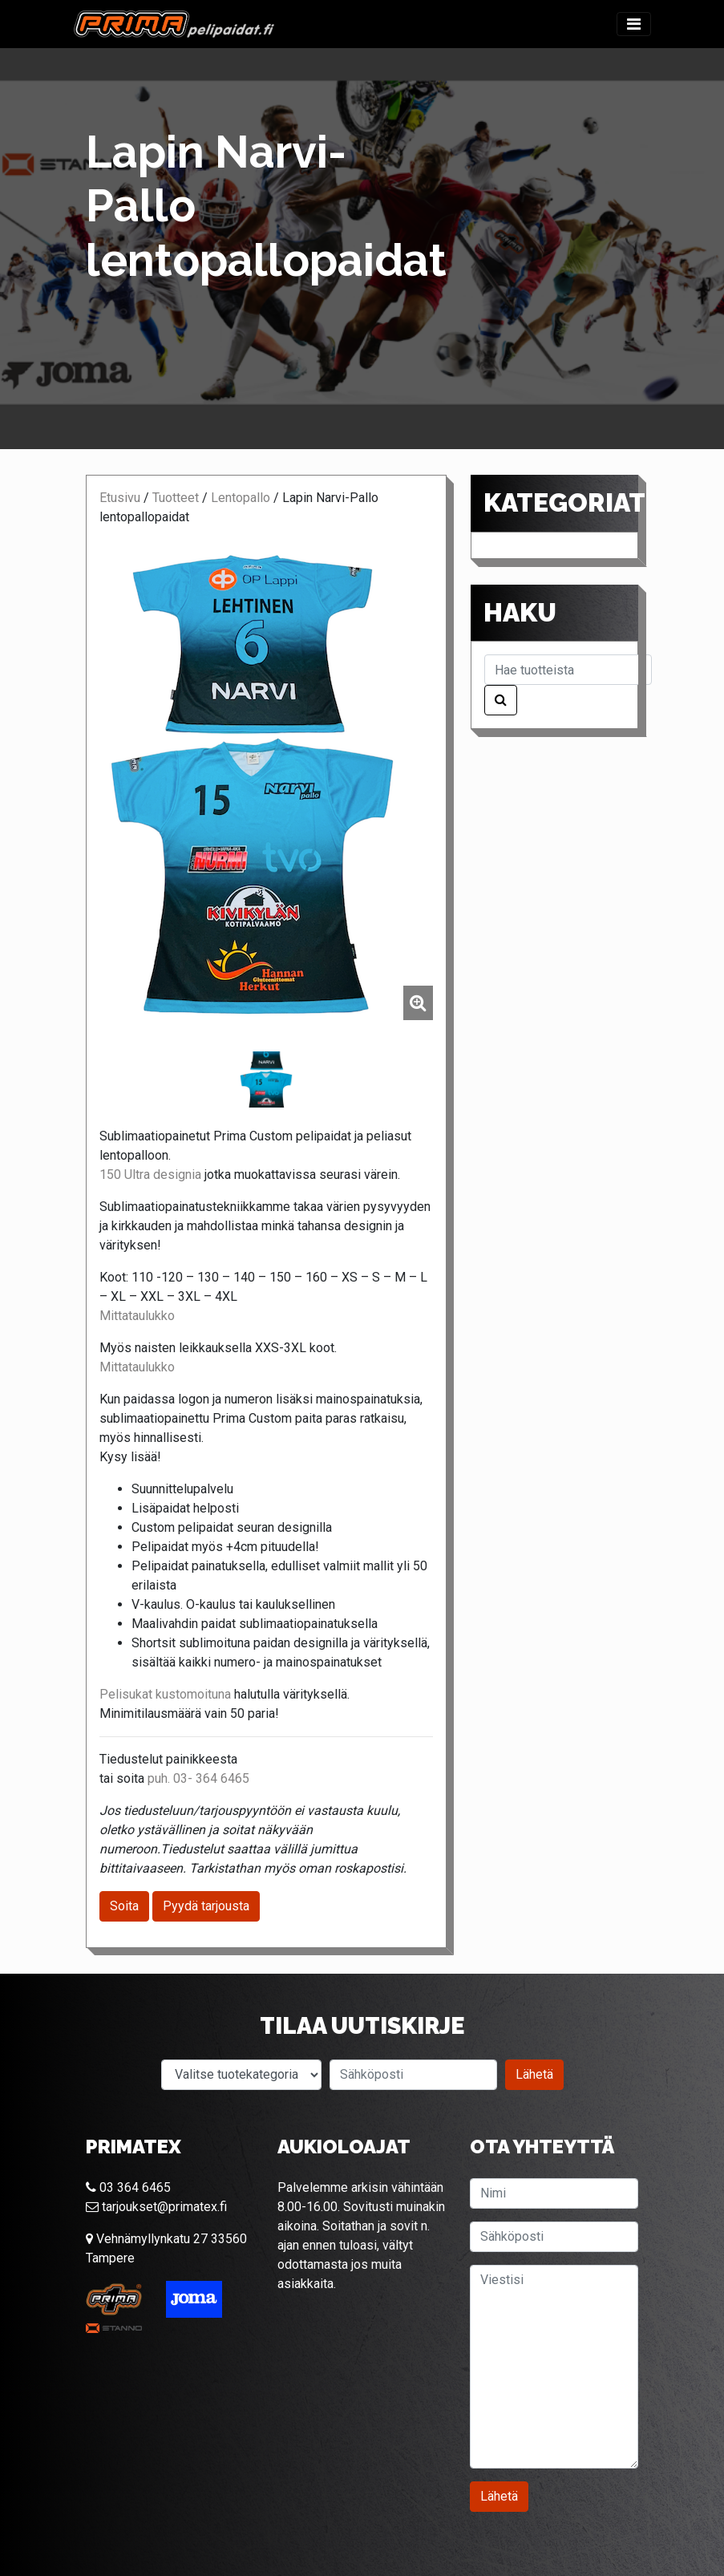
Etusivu (119, 497)
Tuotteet (175, 497)
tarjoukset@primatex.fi (156, 2206)
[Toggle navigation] (634, 24)
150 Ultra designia (150, 1174)
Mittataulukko (137, 1315)
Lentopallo (240, 497)
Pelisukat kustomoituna (165, 1694)
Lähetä (534, 2074)
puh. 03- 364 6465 (198, 1778)
